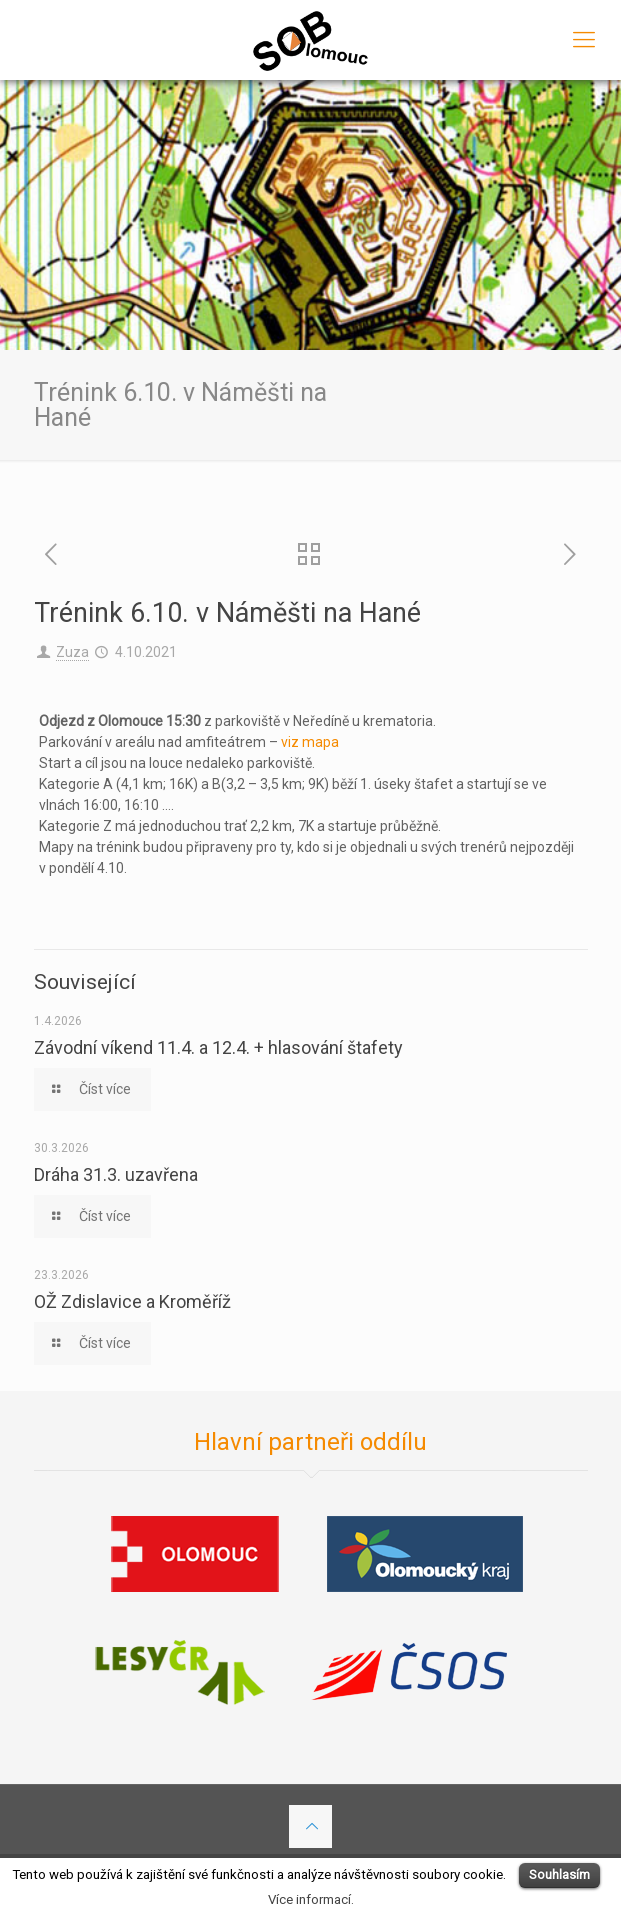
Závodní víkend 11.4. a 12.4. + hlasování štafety (218, 1047)
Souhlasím (559, 1874)
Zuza (72, 652)
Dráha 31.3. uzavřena (116, 1174)
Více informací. (311, 1899)
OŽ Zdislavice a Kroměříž (132, 1301)
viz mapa (310, 742)
